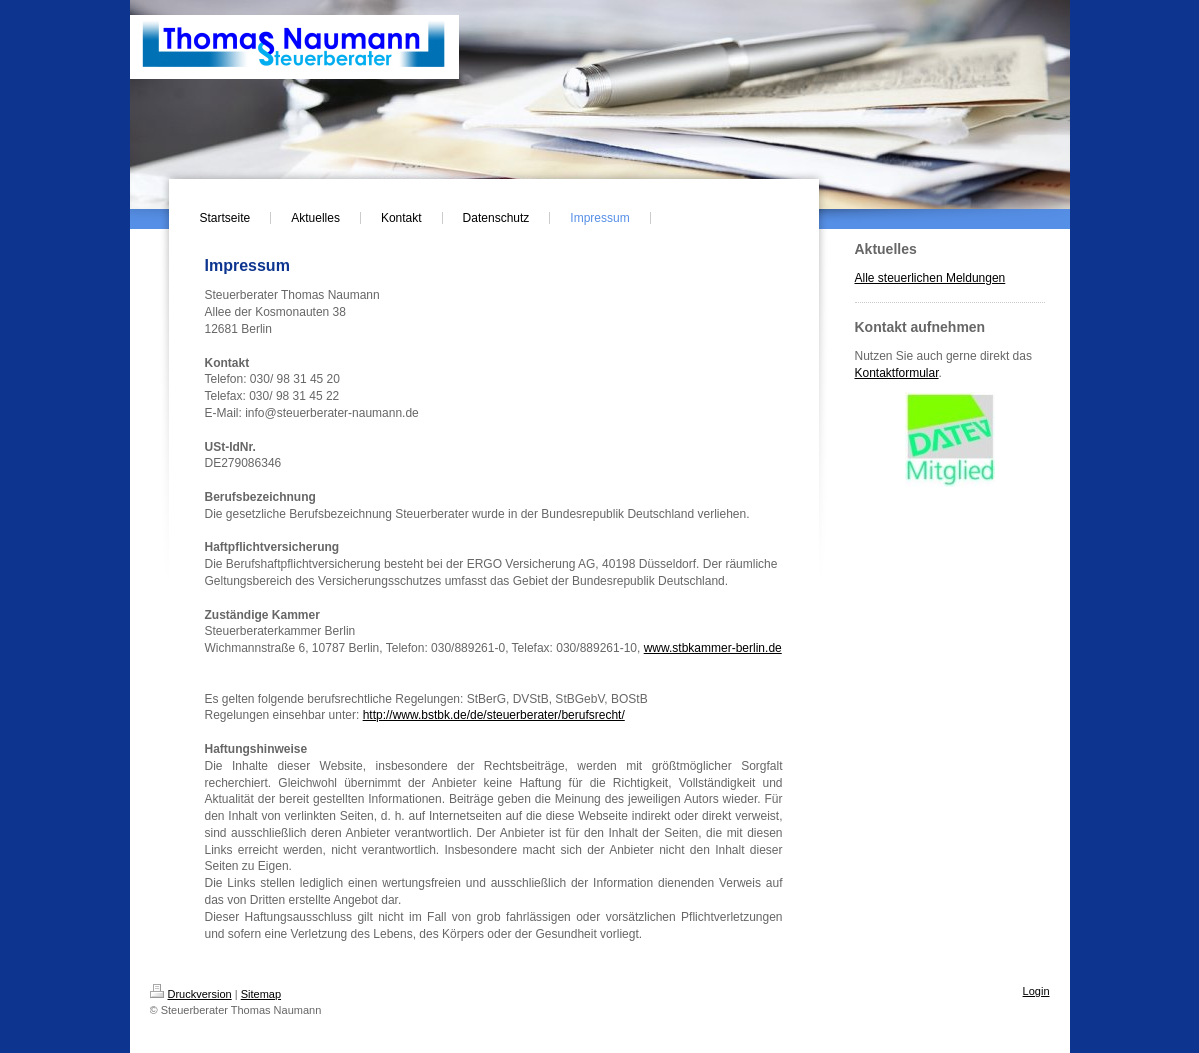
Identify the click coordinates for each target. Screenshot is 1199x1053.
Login (1036, 991)
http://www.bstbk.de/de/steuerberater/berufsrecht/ (494, 715)
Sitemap (261, 994)
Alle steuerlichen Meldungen (930, 278)
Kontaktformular (897, 373)
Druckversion (191, 994)
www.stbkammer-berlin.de (713, 648)
